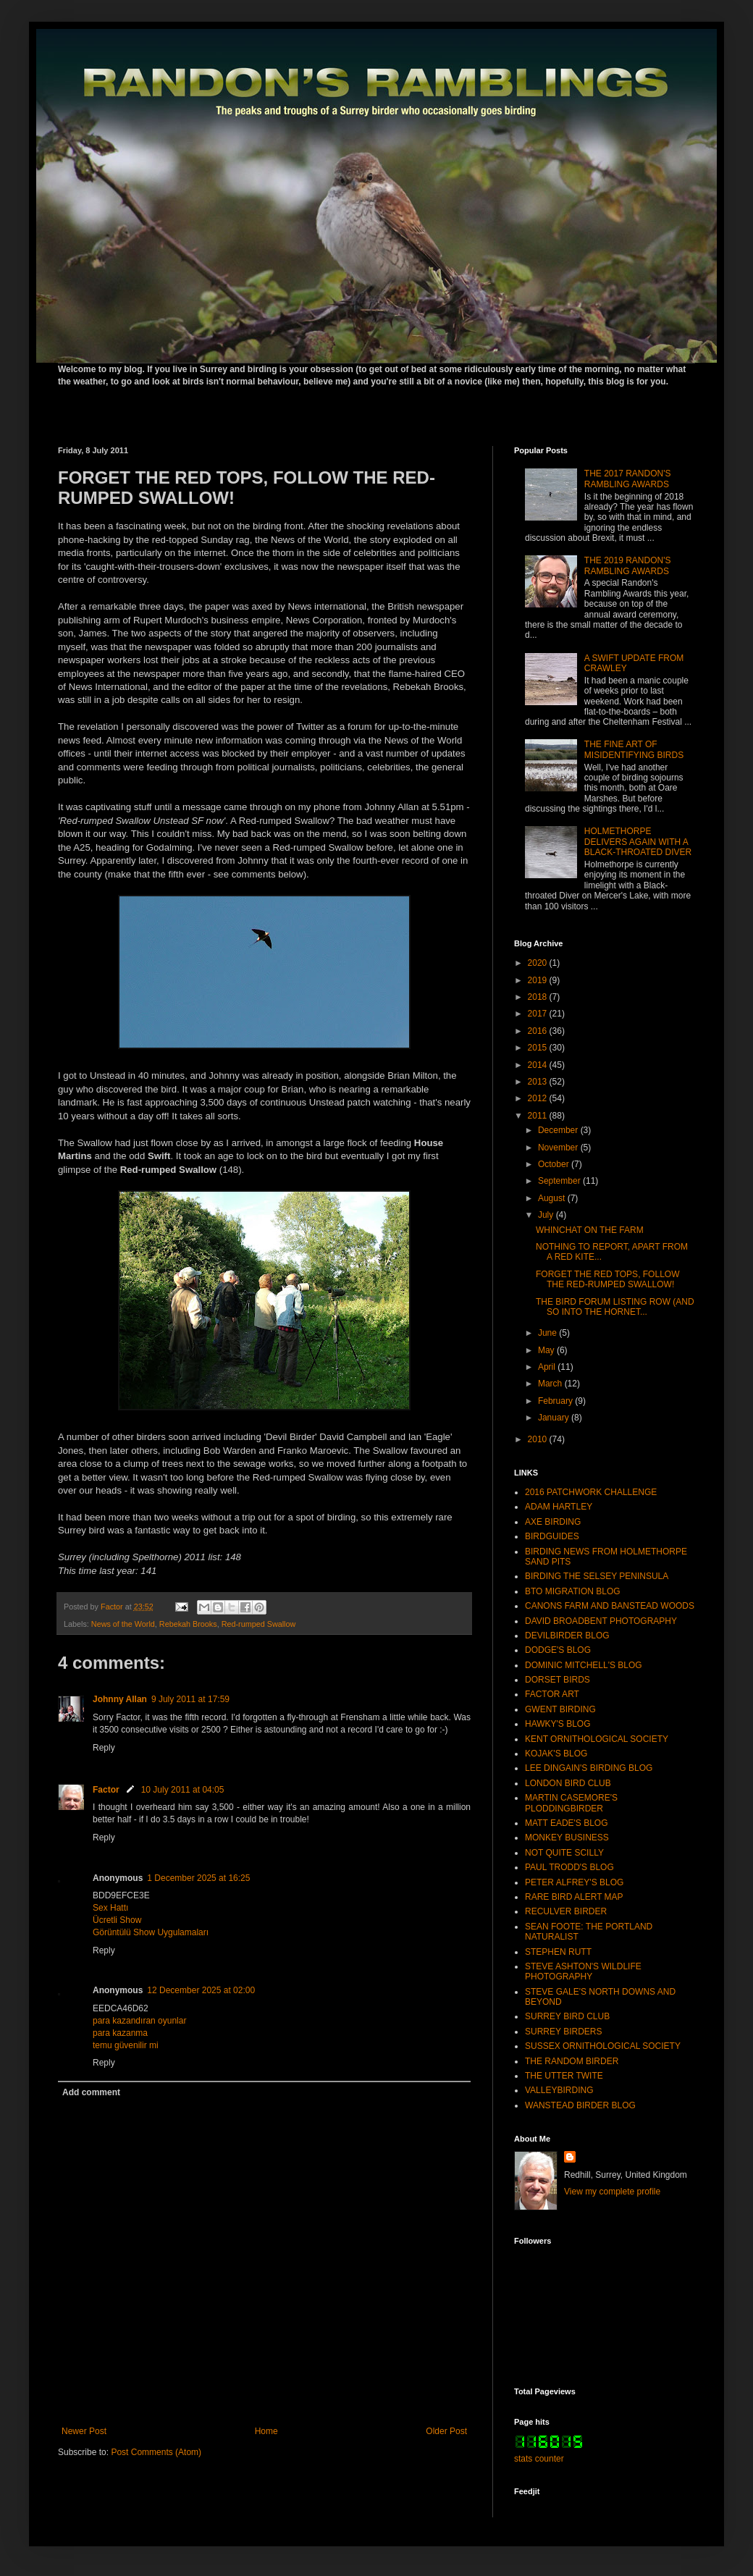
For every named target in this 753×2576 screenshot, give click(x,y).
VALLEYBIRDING (559, 2090)
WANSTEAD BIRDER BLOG (580, 2105)
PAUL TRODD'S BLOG (569, 1867)
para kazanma (120, 2033)
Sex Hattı (110, 1908)
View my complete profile (612, 2191)
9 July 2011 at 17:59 (190, 1699)
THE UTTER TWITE (564, 2076)
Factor (106, 1790)
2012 (539, 1098)
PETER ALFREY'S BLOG (574, 1882)
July (547, 1215)
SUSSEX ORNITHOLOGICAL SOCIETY (603, 2046)
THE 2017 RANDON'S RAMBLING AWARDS (627, 478)
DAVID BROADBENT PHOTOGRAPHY (601, 1621)
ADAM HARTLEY (558, 1507)
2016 (539, 1031)
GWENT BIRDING (560, 1709)
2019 (539, 980)
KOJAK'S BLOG (556, 1753)
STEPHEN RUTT (558, 1952)
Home (266, 2431)
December (559, 1130)
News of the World (123, 1624)
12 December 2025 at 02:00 (201, 1990)
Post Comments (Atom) (156, 2452)
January (554, 1418)
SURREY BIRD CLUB (567, 2016)
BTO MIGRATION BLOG (573, 1591)
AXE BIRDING (553, 1522)
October (554, 1164)
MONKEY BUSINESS (567, 1837)
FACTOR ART (552, 1694)
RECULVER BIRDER (566, 1911)
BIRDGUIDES (552, 1536)
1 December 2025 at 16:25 (198, 1878)
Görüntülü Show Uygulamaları (151, 1932)
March (551, 1384)
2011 (539, 1116)
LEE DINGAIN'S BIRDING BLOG (588, 1768)
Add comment (91, 2092)
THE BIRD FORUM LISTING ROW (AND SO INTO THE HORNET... (615, 1307)
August (553, 1198)
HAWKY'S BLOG (558, 1724)
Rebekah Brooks (188, 1624)
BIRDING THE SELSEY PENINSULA (596, 1576)
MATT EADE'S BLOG (566, 1823)
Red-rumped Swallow (259, 1624)
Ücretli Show (117, 1920)
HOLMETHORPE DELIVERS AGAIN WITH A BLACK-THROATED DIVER (637, 841)
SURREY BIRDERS (563, 2031)
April (548, 1367)
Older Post (446, 2431)
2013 (539, 1082)
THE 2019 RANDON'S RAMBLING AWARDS (627, 565)
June (548, 1333)
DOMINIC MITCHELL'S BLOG (583, 1665)
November (559, 1147)
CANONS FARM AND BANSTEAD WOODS (609, 1606)
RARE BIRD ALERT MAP (574, 1897)
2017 (539, 1014)
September (560, 1181)
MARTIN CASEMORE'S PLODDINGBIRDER (571, 1803)
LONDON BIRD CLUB (568, 1783)
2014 (539, 1065)
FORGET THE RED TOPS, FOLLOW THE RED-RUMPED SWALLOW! (607, 1279)
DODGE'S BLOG (558, 1650)
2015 (539, 1048)
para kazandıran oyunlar (139, 2021)
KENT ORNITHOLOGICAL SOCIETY (596, 1739)
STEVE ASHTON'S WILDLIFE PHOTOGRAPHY (583, 1971)
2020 (539, 963)
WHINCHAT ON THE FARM (590, 1230)
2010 (539, 1439)
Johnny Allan (120, 1699)
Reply (104, 1748)
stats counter (539, 2459)
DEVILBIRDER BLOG (567, 1635)
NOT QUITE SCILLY (564, 1853)
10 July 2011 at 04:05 (182, 1790)
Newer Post (84, 2431)
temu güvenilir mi (126, 2045)
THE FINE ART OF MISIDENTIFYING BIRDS (633, 749)
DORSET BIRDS (557, 1680)
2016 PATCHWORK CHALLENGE (591, 1492)
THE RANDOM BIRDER (571, 2061)
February (556, 1401)
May (547, 1350)
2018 (539, 997)
